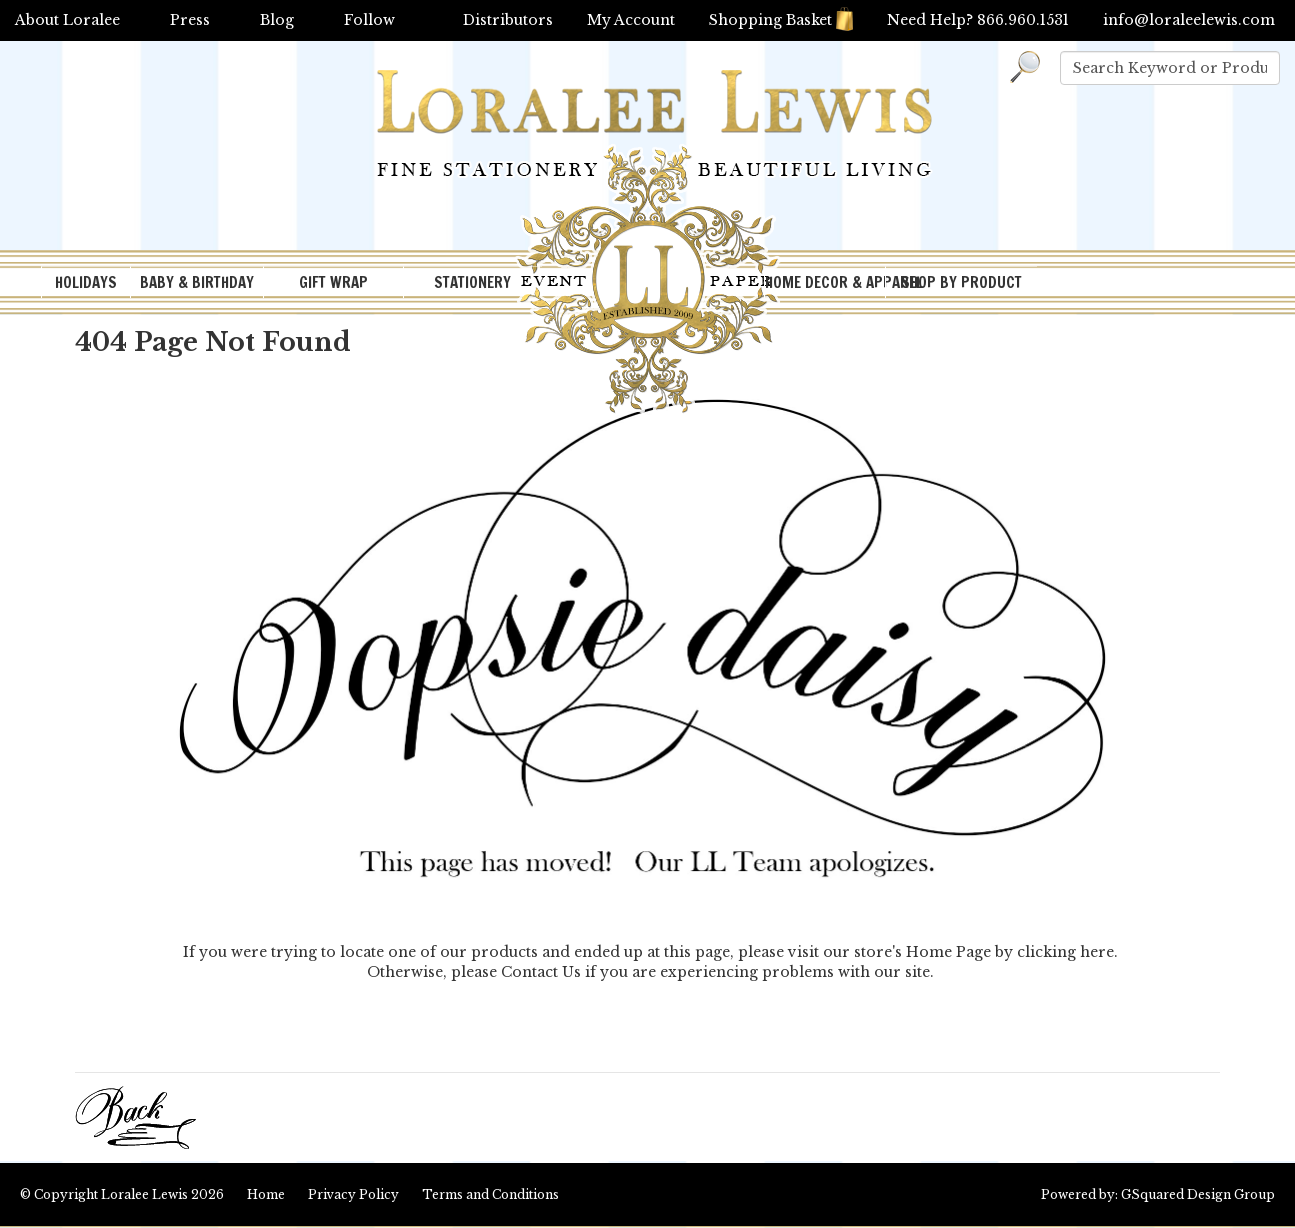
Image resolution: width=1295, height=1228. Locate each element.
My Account (631, 20)
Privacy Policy (353, 1194)
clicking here (1065, 952)
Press (190, 20)
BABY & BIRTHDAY (197, 282)
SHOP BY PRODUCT (961, 282)
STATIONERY (472, 282)
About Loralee (67, 20)
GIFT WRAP (333, 282)
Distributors (508, 20)
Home (266, 1194)
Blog (277, 20)
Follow (369, 20)
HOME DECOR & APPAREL (825, 282)
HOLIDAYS (86, 282)
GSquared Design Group (1198, 1194)
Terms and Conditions (490, 1194)
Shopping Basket (781, 20)
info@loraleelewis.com (1189, 20)
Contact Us (541, 972)
